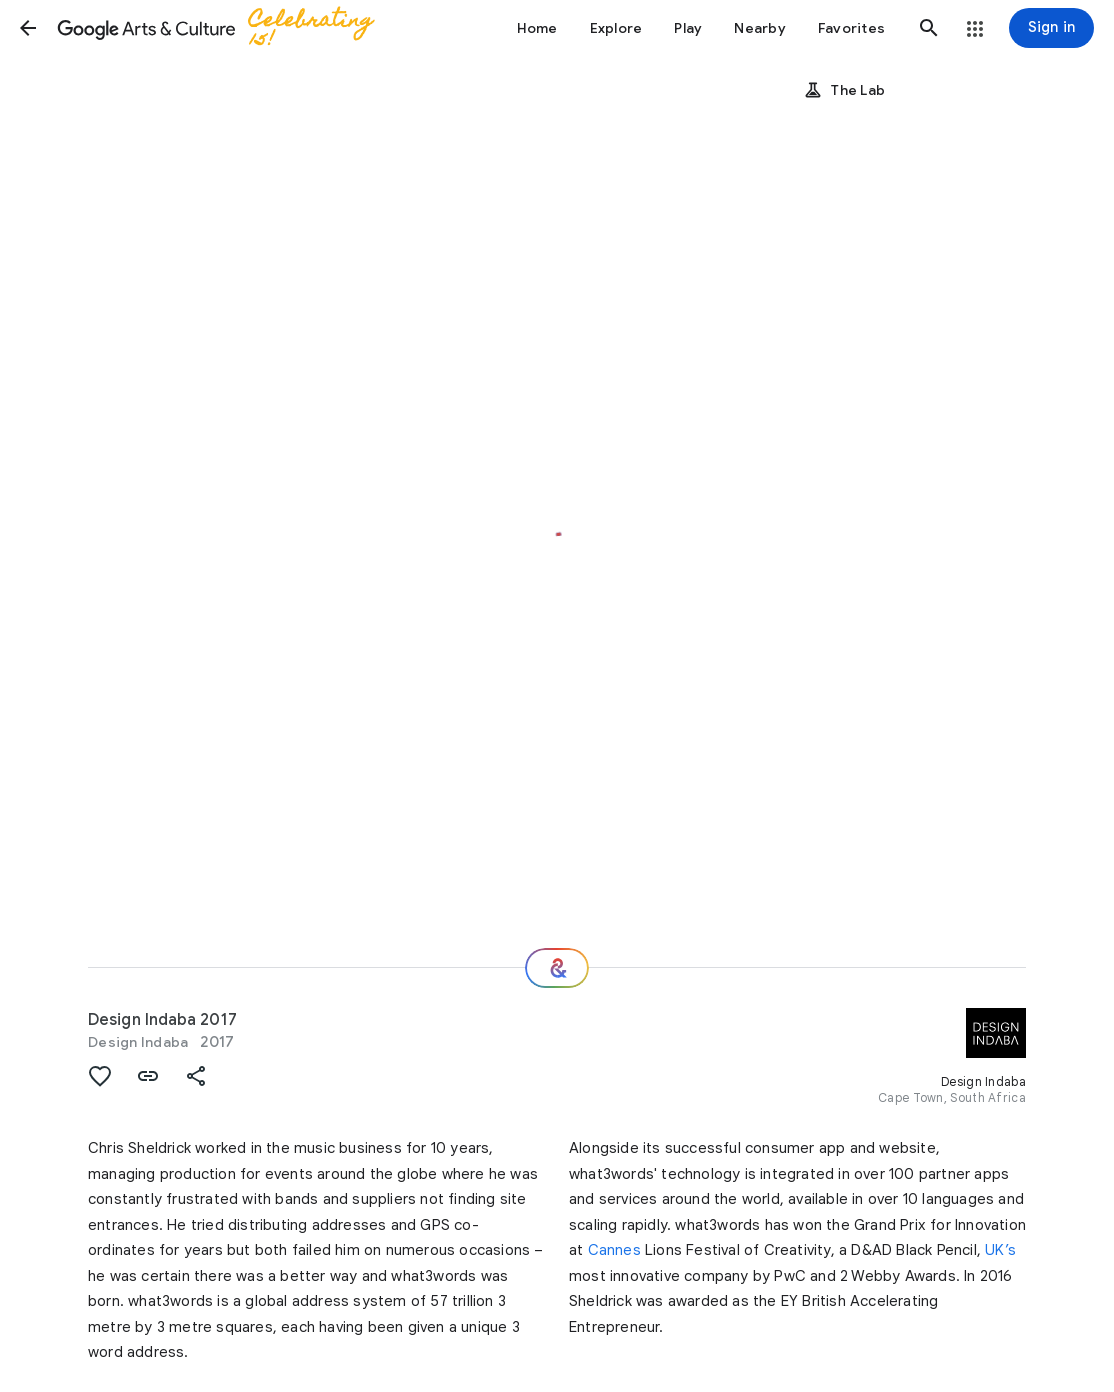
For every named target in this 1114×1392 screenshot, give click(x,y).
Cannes (614, 1250)
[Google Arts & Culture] (230, 28)
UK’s (1000, 1250)
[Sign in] (1051, 28)
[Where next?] (557, 968)
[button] (28, 28)
